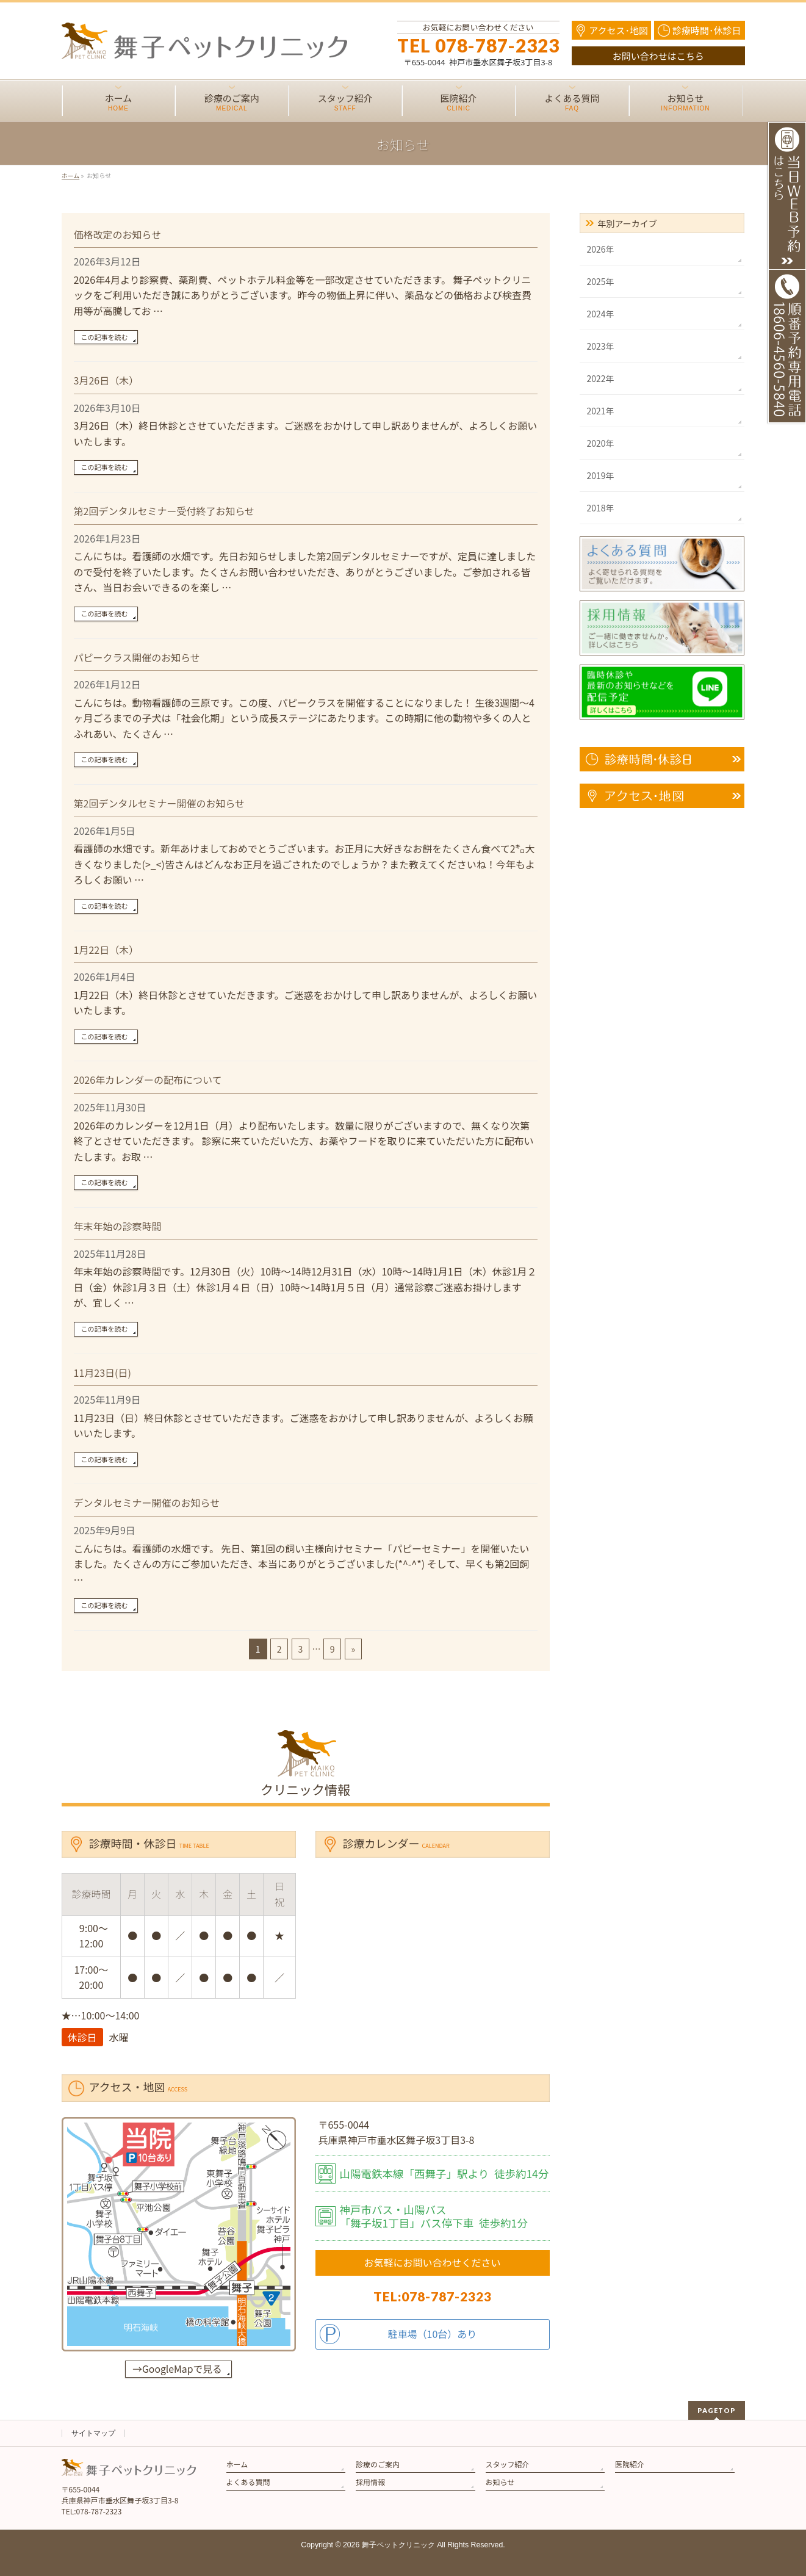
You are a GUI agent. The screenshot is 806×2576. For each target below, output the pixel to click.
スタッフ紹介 (508, 2464)
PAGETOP (716, 2410)
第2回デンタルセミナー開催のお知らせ (159, 803)
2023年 (600, 346)
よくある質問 (248, 2482)
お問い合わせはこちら (658, 55)
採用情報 (370, 2482)
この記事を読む (104, 337)
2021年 (600, 411)
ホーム (237, 2464)
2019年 (600, 475)
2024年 (600, 314)
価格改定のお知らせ (118, 234)
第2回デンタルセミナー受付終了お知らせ (164, 510)
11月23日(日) (102, 1372)
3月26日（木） (106, 380)
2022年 (600, 378)
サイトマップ (93, 2433)
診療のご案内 (378, 2464)
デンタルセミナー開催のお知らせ (147, 1502)
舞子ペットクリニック (398, 2545)
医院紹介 (629, 2464)
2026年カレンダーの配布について (148, 1079)
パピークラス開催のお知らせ (137, 657)
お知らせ (500, 2482)
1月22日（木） (106, 949)
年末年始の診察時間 (118, 1226)
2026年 (600, 249)
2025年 (600, 281)
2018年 (600, 508)
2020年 (600, 443)
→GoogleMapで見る (176, 2369)
